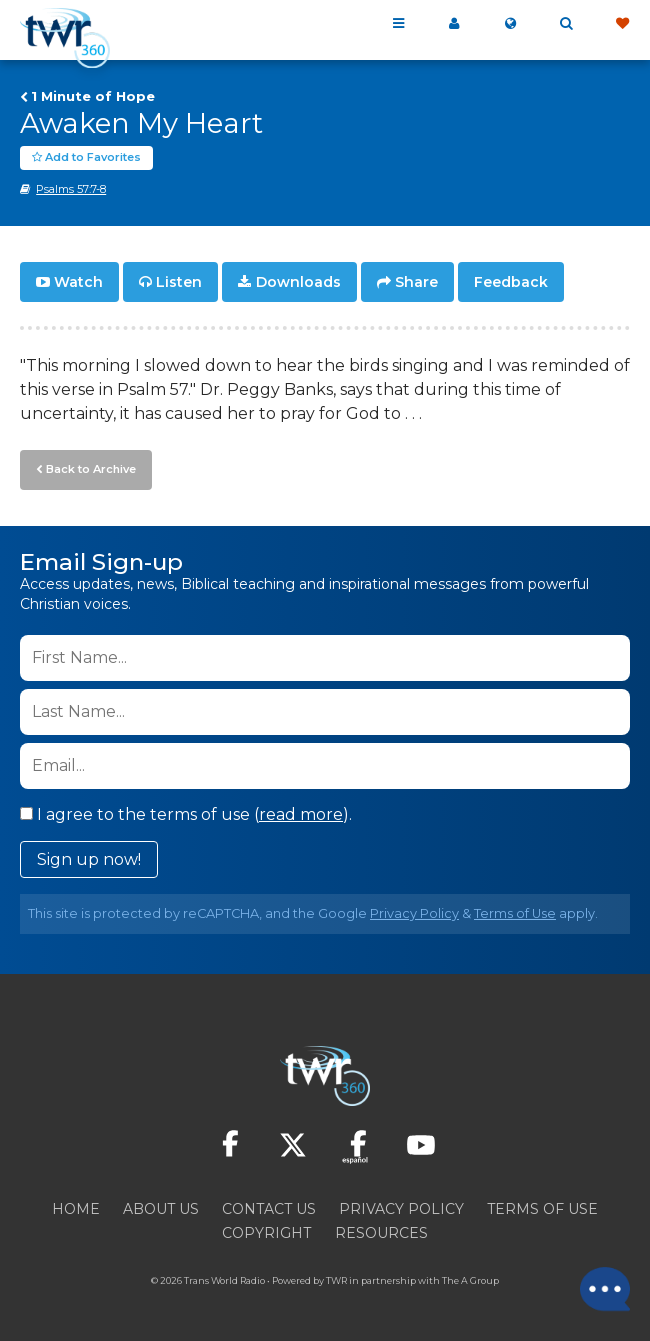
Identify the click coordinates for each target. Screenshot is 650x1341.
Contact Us (269, 1209)
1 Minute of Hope (93, 96)
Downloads (298, 282)
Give (622, 24)
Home (76, 1209)
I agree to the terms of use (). (186, 814)
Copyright (266, 1233)
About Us (161, 1209)
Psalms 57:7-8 (71, 189)
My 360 (454, 24)
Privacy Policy (414, 913)
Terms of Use (515, 913)
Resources (381, 1233)
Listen (179, 282)
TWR (336, 1280)
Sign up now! (89, 859)
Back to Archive (91, 469)
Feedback (511, 282)
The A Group (470, 1280)
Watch (78, 282)
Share (416, 282)
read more (301, 814)
